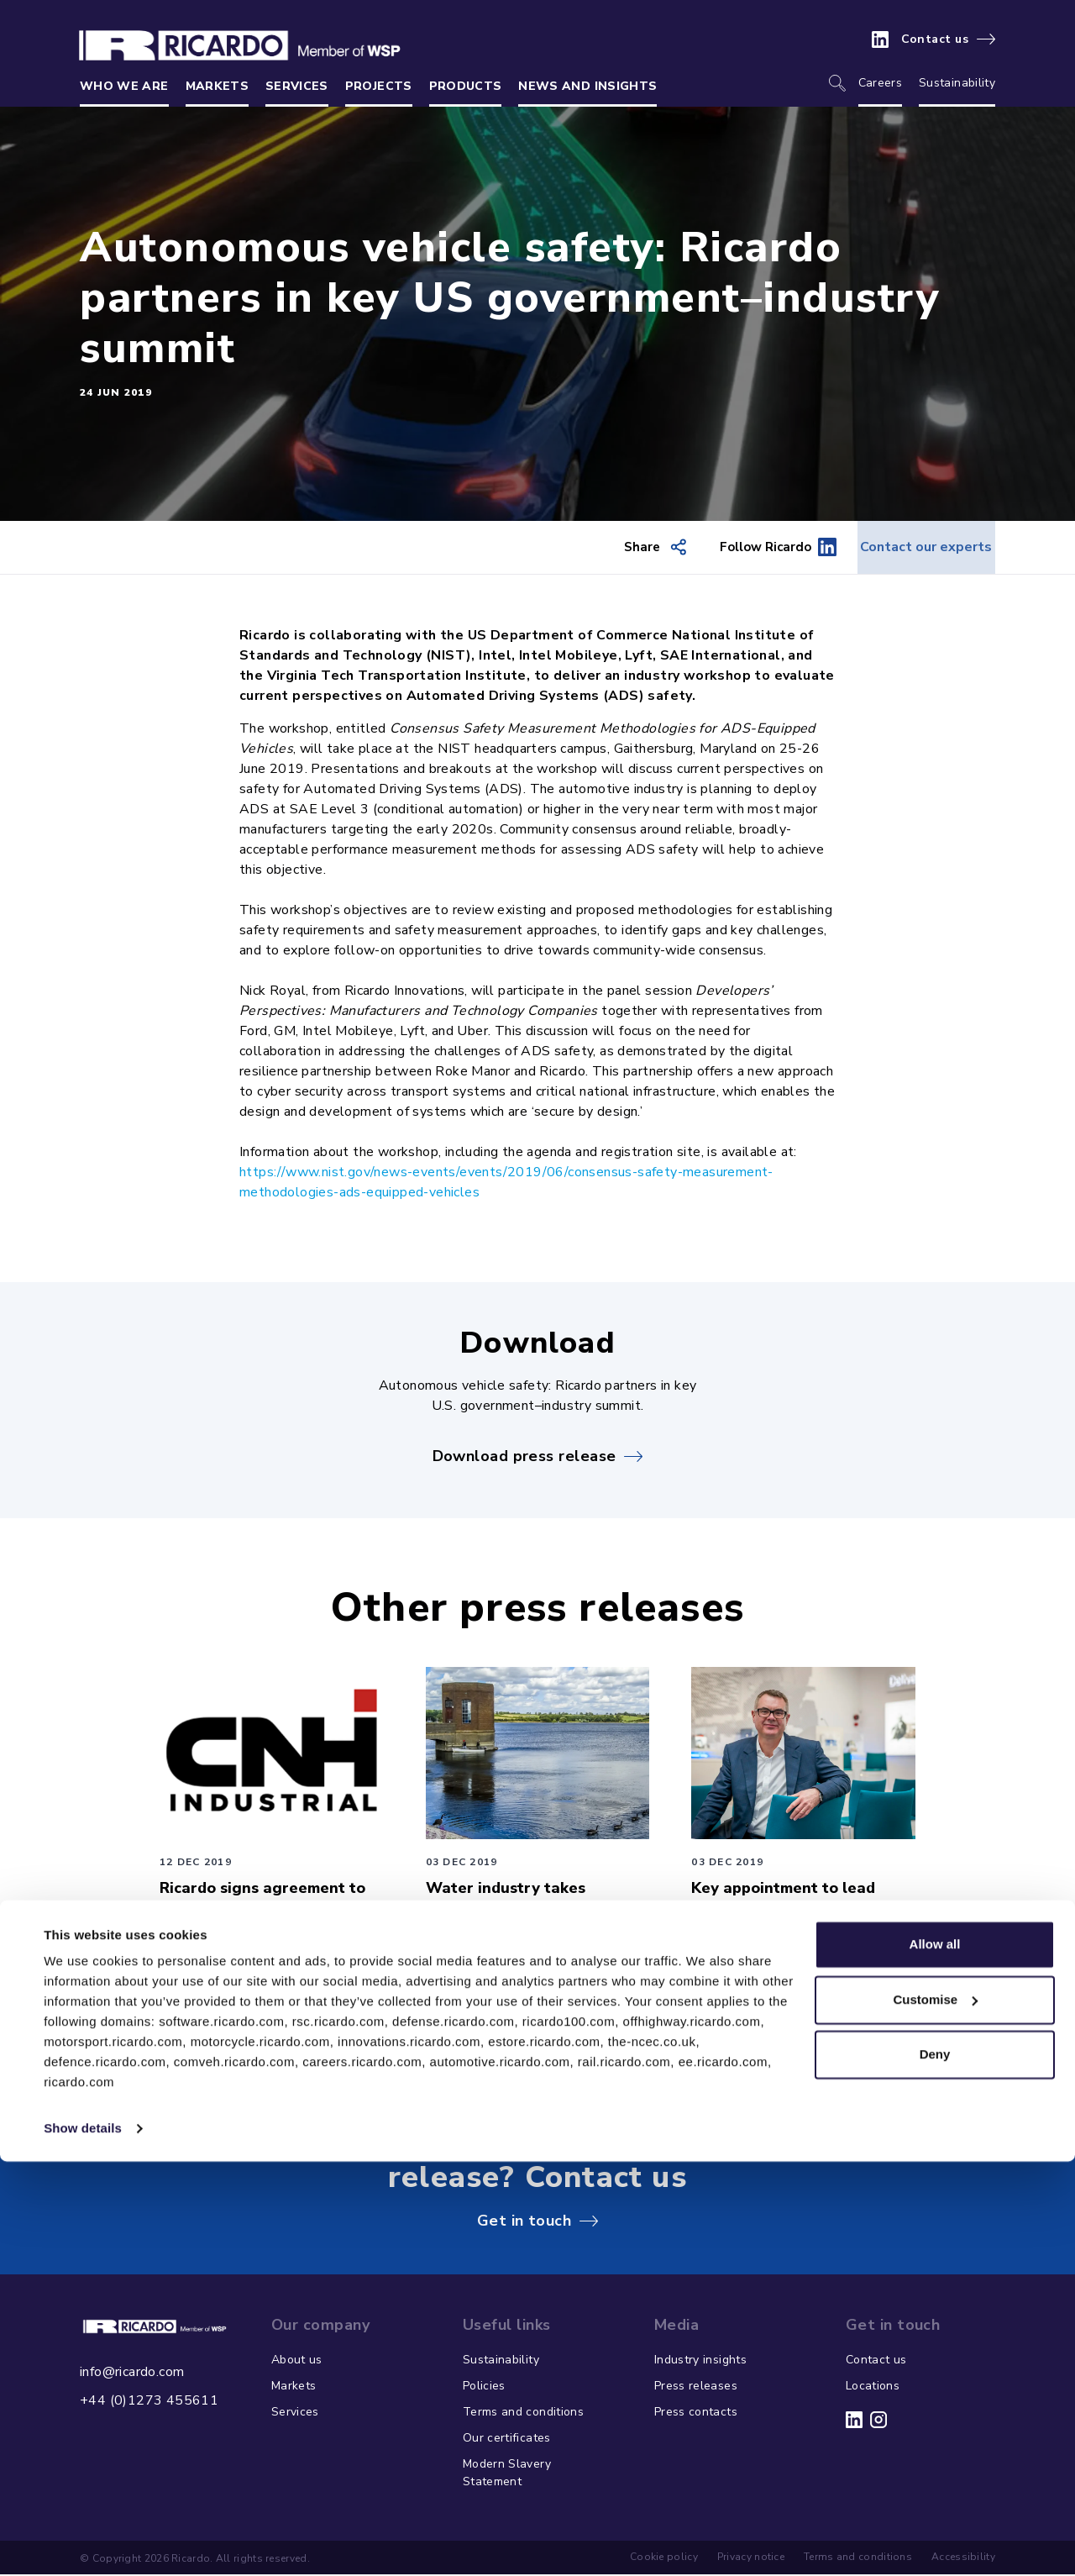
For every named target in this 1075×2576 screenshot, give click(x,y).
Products (465, 86)
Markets (217, 86)
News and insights (587, 86)
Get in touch (524, 2221)
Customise (935, 2413)
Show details (83, 2543)
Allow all (935, 2359)
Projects (378, 86)
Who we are (124, 86)
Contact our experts (908, 548)
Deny (935, 2469)
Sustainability (957, 83)
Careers (880, 83)
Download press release (524, 1457)
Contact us (935, 39)
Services (296, 86)
